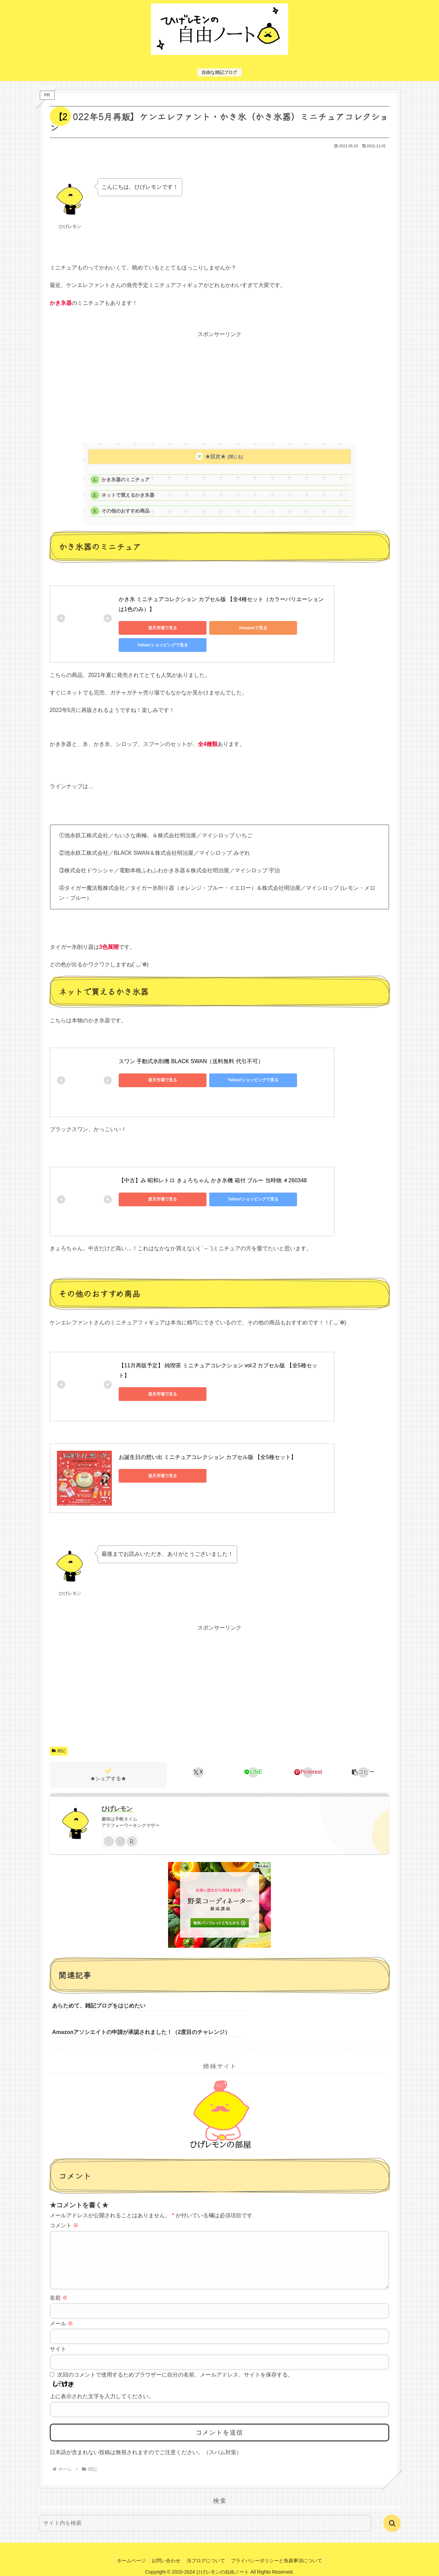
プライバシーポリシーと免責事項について (278, 2546)
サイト (58, 2334)
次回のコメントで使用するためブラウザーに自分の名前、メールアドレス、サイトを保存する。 (175, 2360)
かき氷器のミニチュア (126, 479)
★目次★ (215, 456)
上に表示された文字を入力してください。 (102, 2381)
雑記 (59, 1742)
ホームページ (129, 2546)
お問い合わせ (165, 2546)
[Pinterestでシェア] (308, 1764)
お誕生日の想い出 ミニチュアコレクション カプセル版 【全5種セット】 (207, 1449)
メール (61, 2309)
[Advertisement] (219, 388)
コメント (64, 2200)
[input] (205, 2508)
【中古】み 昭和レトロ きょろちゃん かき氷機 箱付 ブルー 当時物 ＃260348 (213, 1172)
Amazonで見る (215, 627)
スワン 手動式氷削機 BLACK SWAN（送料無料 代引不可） (191, 1053)
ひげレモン (117, 1801)
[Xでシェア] (198, 1764)
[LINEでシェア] (253, 1764)
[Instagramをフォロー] (120, 1833)
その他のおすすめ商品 (126, 511)
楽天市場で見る (149, 627)
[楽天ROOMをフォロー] (132, 1833)
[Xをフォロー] (108, 1833)
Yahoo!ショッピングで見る (279, 627)
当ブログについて (206, 2546)
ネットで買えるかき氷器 (128, 495)
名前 (59, 2283)
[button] (363, 1764)
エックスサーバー (214, 2566)
